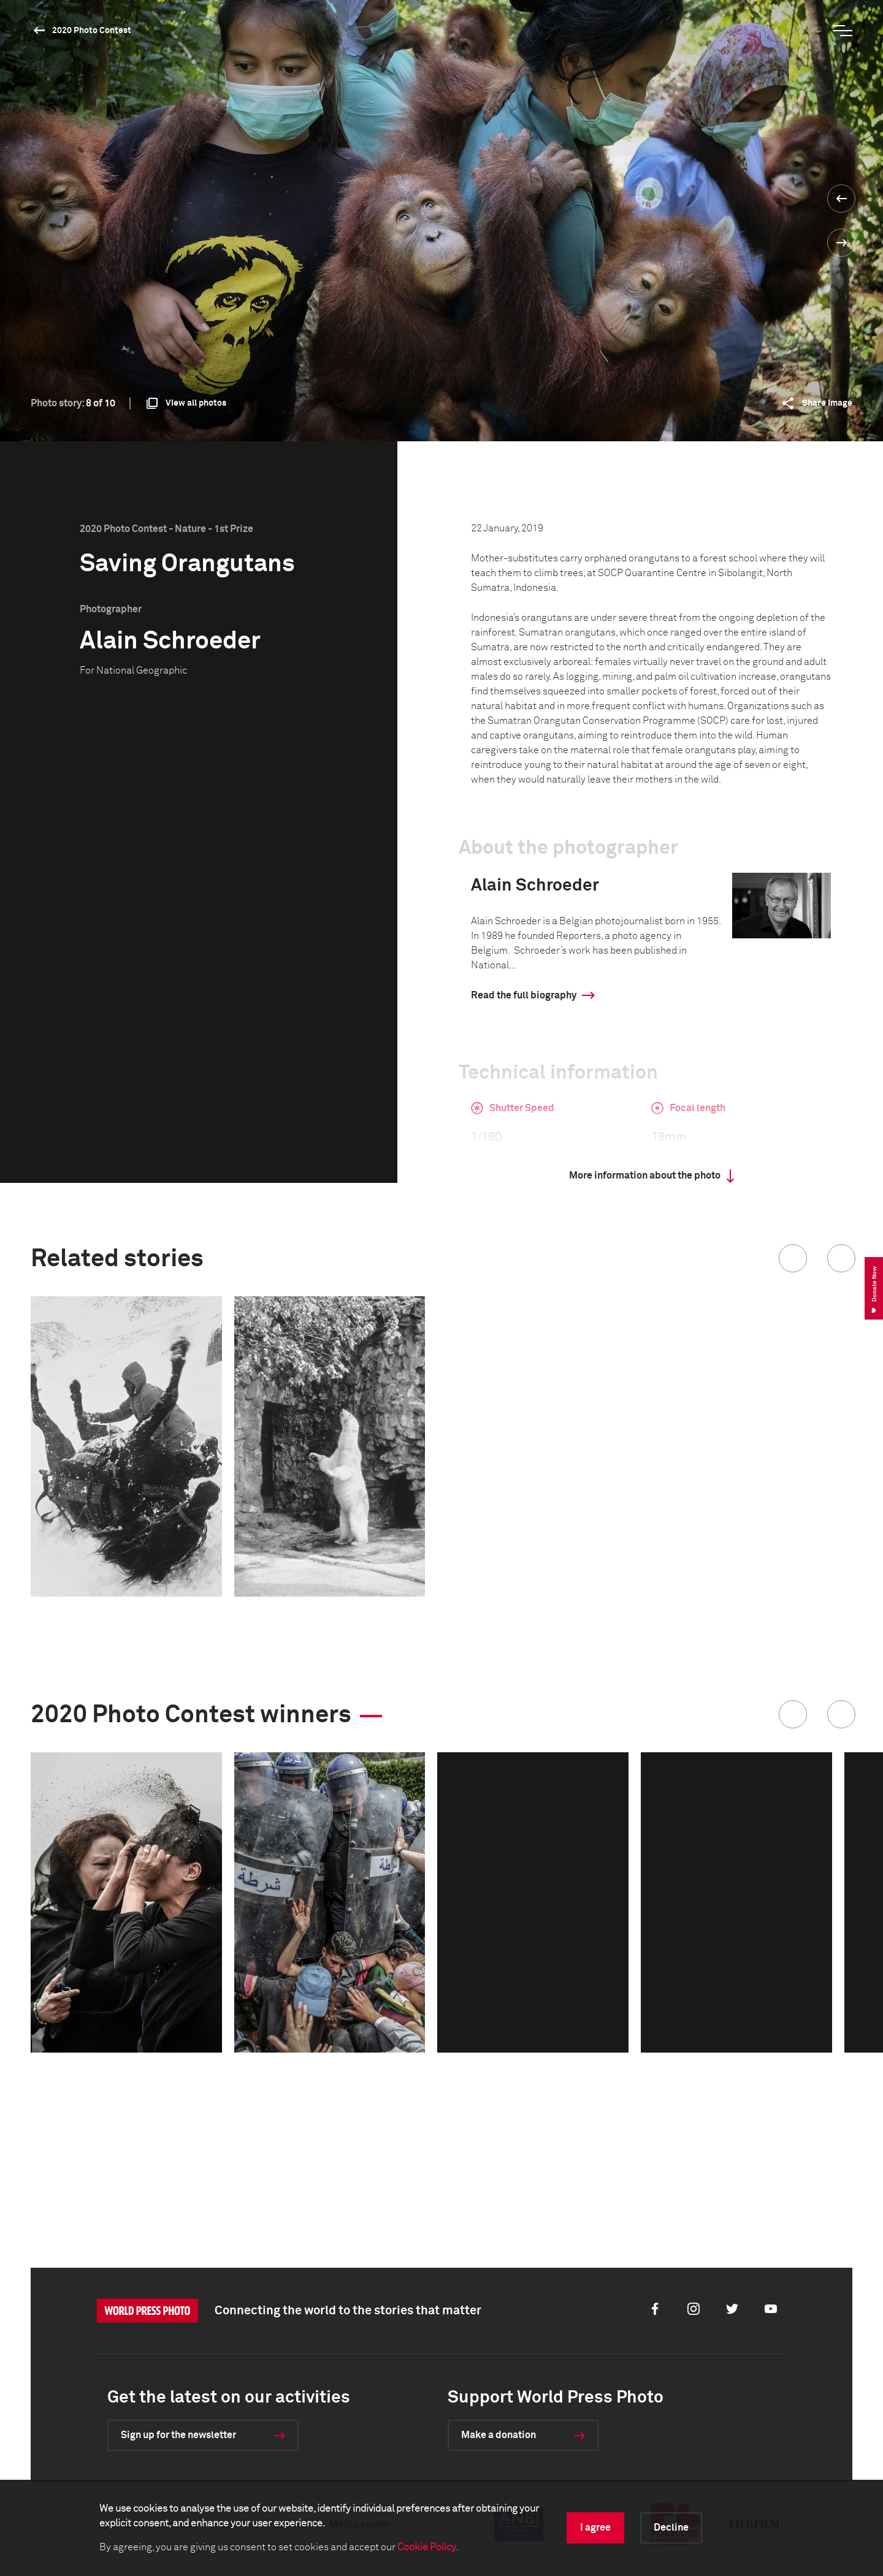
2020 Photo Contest (91, 30)
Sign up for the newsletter (178, 2435)
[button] (793, 1258)
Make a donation (498, 2435)
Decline (671, 2527)
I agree (595, 2527)
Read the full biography (523, 995)
